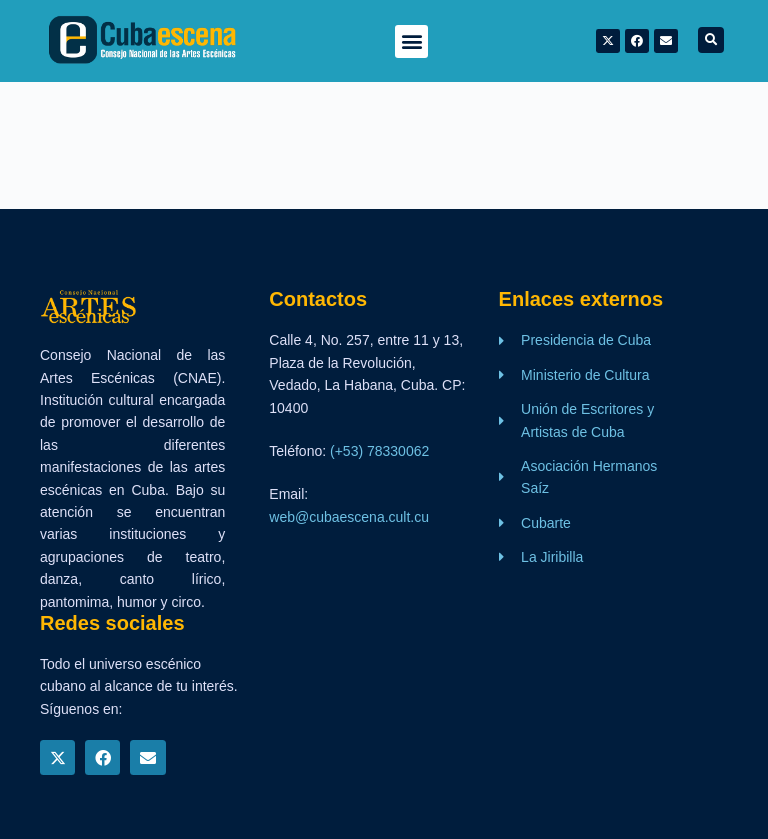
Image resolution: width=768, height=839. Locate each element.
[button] (411, 41)
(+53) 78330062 (379, 451)
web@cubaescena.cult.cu (349, 517)
